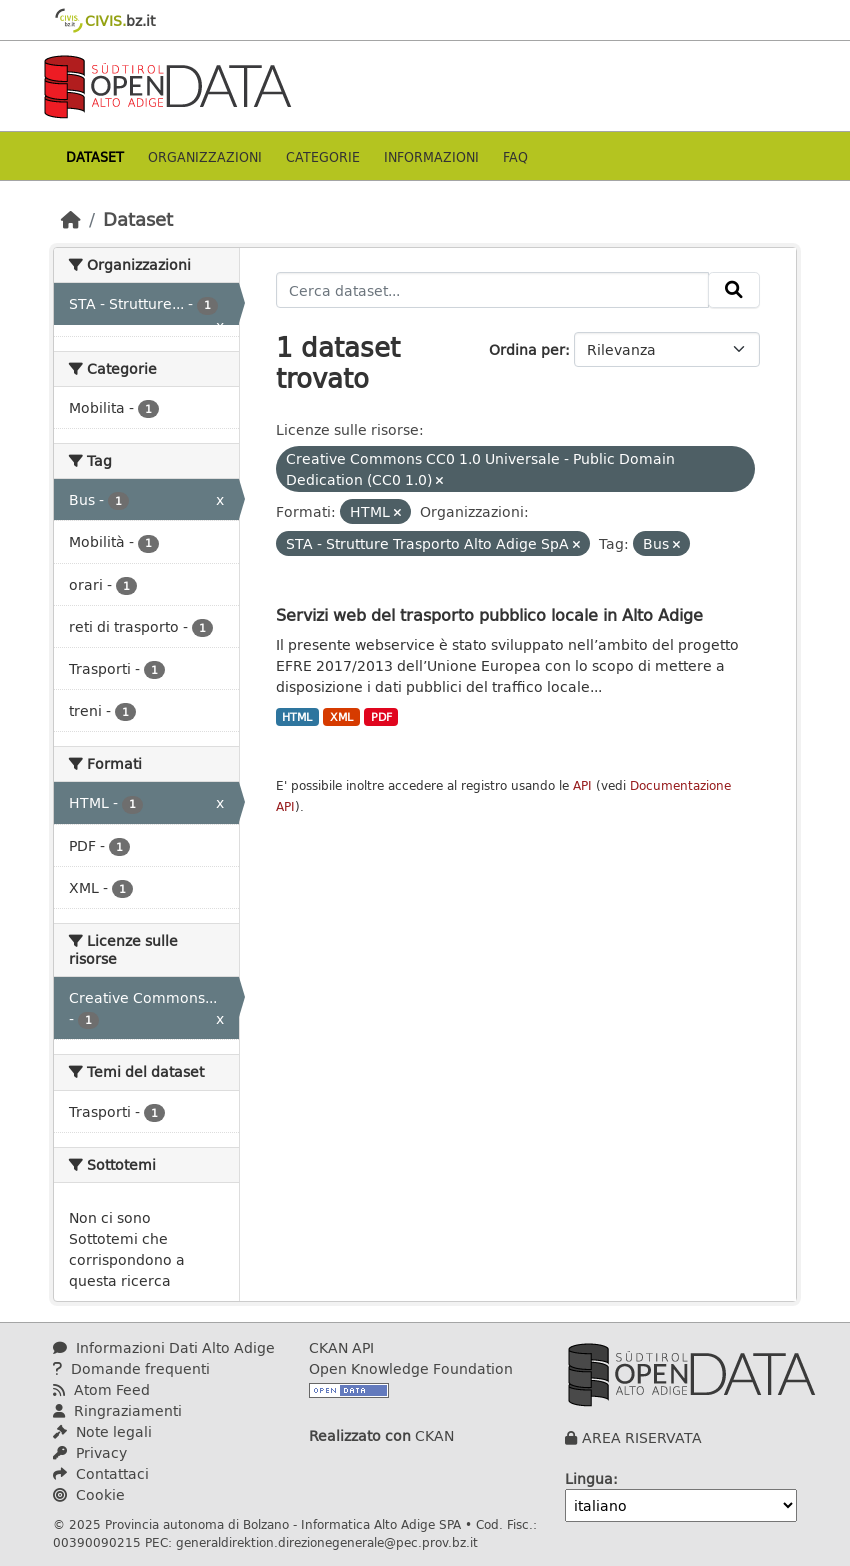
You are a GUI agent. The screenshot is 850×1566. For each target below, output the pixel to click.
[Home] (71, 219)
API (582, 785)
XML (341, 717)
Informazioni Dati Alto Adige (164, 1347)
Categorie (323, 156)
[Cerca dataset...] (493, 290)
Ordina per (527, 349)
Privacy (90, 1452)
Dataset (95, 156)
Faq (515, 156)
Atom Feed (101, 1389)
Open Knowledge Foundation (411, 1368)
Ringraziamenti (117, 1410)
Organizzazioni (205, 156)
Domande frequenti (131, 1368)
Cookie (89, 1494)
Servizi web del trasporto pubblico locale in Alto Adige (489, 614)
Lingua (589, 1478)
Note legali (102, 1431)
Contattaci (101, 1473)
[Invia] (734, 290)
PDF (381, 717)
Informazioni (431, 156)
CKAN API (341, 1347)
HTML (297, 717)
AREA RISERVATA (642, 1437)
